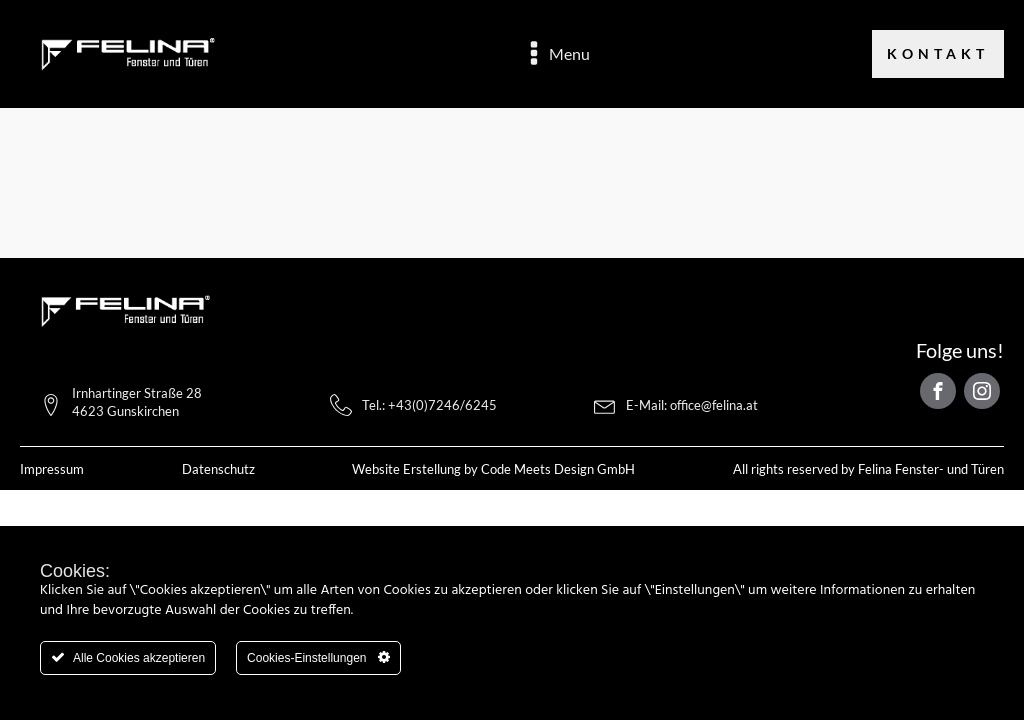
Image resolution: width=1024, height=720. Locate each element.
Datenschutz (218, 469)
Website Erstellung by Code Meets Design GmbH (493, 469)
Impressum (52, 469)
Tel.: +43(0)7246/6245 (429, 405)
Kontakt (938, 53)
